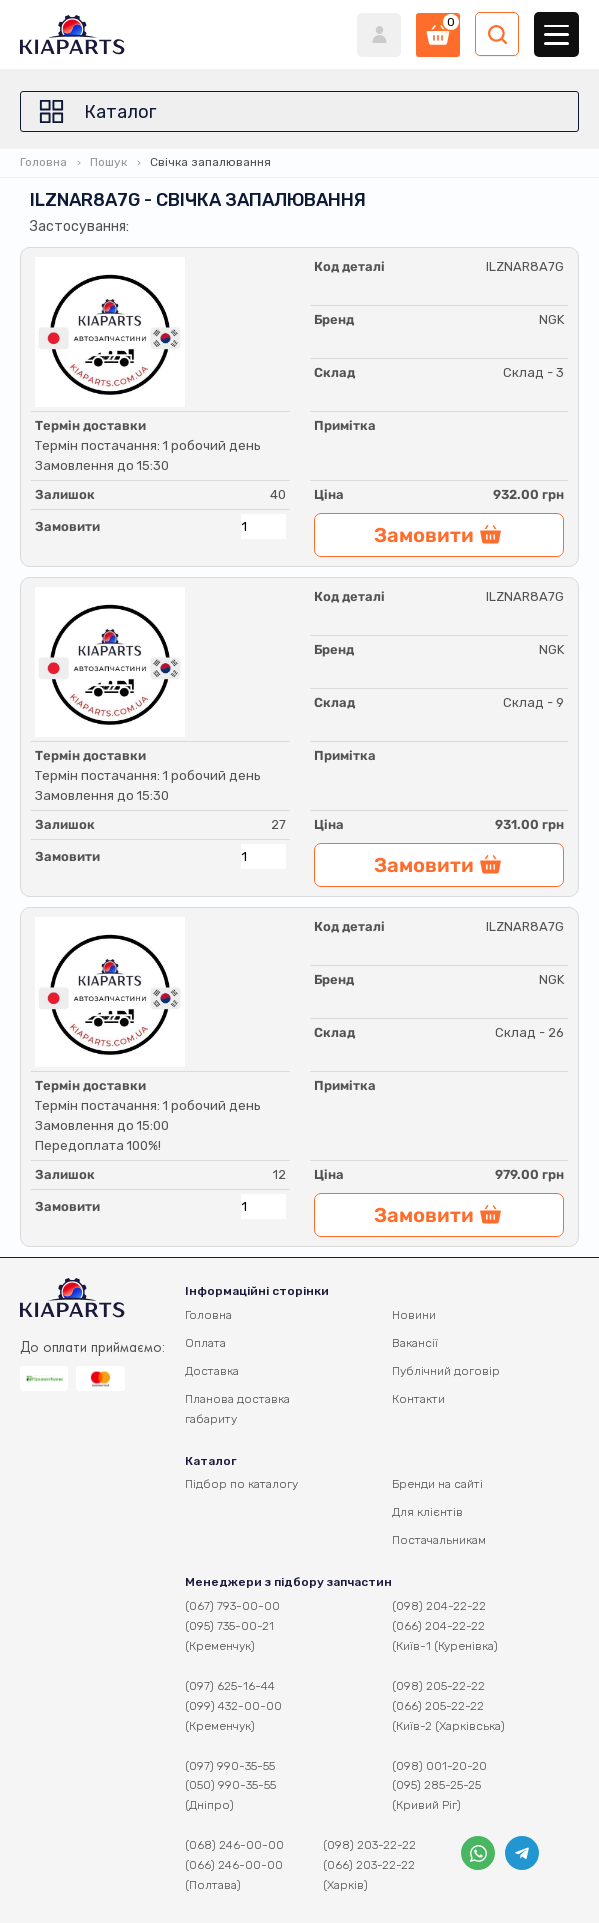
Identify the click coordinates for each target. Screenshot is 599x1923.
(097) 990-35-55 (230, 1766)
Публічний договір (446, 1371)
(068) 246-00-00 (234, 1845)
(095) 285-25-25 (436, 1785)
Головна (43, 162)
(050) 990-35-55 (230, 1785)
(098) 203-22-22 (369, 1845)
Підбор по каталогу (241, 1484)
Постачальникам (439, 1540)
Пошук (108, 162)
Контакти (418, 1399)
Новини (414, 1315)
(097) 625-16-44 (230, 1686)
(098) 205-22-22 (438, 1686)
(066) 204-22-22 (438, 1626)
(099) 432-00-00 (233, 1706)
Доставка (212, 1371)
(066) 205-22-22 (438, 1706)
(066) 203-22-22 (369, 1865)
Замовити (67, 526)
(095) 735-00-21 (229, 1626)
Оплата (205, 1343)
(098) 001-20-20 (439, 1766)
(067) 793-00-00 (232, 1606)
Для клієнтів (427, 1512)
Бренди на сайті (437, 1484)
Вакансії (415, 1343)
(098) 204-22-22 (439, 1606)
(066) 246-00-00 (234, 1865)
